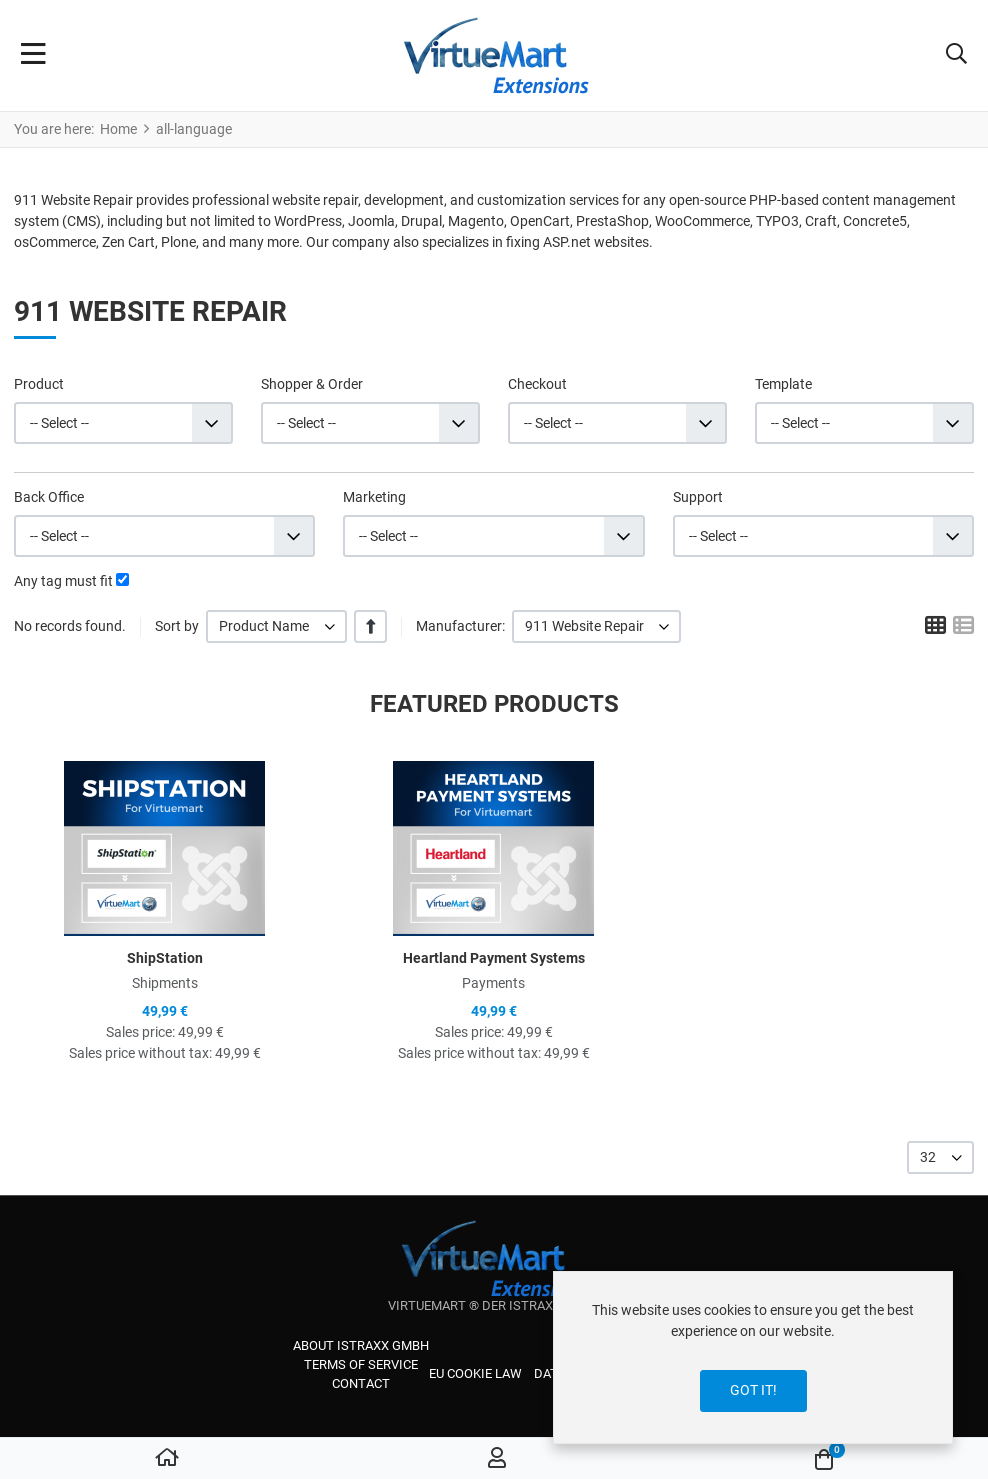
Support (698, 497)
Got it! (753, 1390)
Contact (361, 1383)
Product (39, 384)
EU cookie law (475, 1373)
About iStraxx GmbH (361, 1345)
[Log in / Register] (497, 1459)
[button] (956, 56)
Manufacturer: (460, 626)
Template (783, 384)
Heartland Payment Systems (494, 958)
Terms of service (361, 1364)
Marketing (374, 497)
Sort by (177, 626)
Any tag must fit (63, 581)
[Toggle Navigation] (33, 56)
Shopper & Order (312, 384)
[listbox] (276, 626)
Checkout (537, 384)
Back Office (49, 497)
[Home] (167, 1459)
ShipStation (165, 958)
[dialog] (753, 1357)
